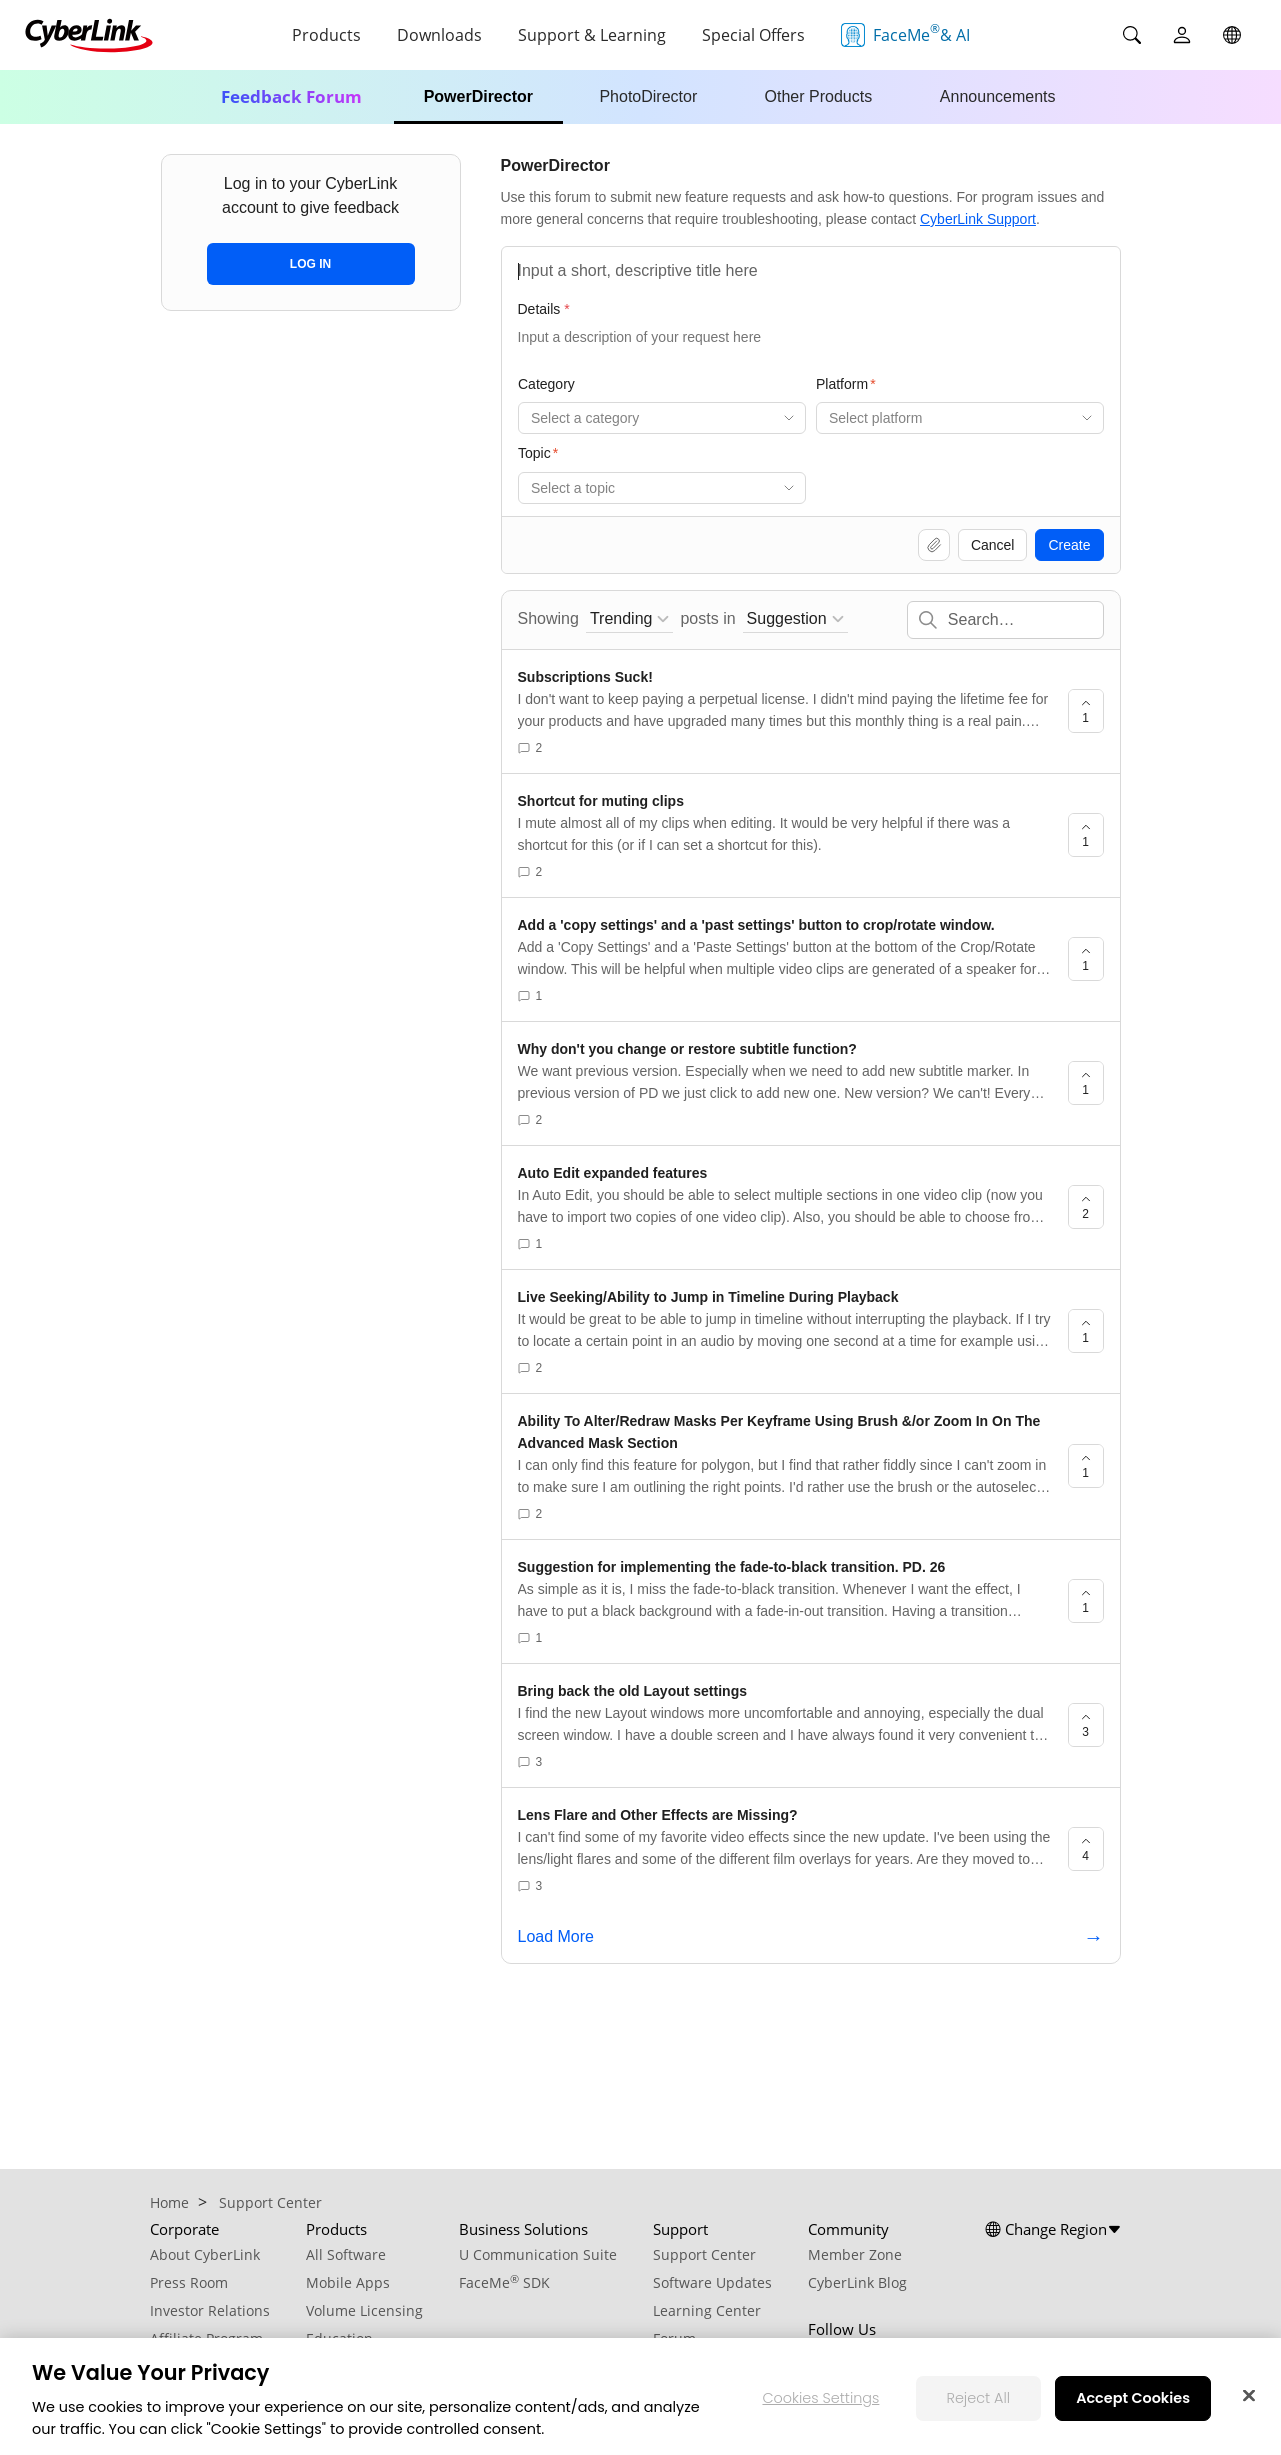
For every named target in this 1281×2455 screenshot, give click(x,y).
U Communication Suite (538, 2254)
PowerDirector (478, 96)
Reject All (978, 2411)
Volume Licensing (364, 2310)
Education (339, 2338)
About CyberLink (205, 2254)
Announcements (998, 96)
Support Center (704, 2254)
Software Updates (712, 2282)
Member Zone (855, 2254)
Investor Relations (210, 2310)
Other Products (819, 96)
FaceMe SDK (504, 2282)
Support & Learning (592, 35)
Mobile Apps (348, 2282)
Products (326, 35)
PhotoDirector (648, 96)
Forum (674, 2338)
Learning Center (707, 2310)
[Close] (1249, 2409)
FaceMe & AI (905, 33)
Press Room (189, 2282)
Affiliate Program (206, 2338)
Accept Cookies (1133, 2411)
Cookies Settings (820, 2411)
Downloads (439, 35)
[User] (1182, 35)
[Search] (1132, 35)
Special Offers (753, 35)
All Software (346, 2254)
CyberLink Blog (857, 2282)
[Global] (1232, 35)
